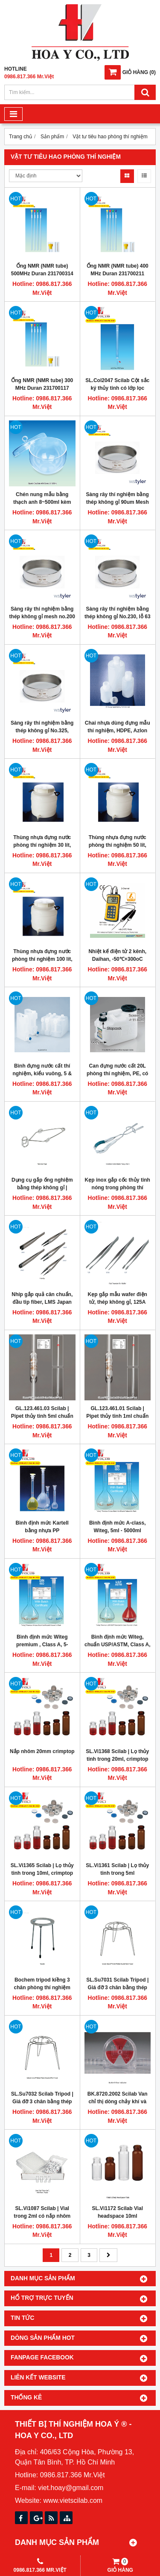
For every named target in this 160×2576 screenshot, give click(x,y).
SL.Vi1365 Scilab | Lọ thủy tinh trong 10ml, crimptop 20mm (42, 1873)
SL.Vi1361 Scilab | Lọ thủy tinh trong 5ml (117, 1869)
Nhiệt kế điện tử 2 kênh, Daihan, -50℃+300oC (117, 955)
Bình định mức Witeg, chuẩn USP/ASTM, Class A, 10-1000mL (117, 1644)
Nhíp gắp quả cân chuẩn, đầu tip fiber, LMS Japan (42, 1298)
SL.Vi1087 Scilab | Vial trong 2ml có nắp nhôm (42, 2212)
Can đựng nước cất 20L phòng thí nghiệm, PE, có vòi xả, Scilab (117, 1073)
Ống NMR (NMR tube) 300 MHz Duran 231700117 (42, 384)
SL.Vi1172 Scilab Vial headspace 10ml (117, 2212)
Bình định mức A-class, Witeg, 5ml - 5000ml (117, 1527)
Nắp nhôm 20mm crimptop (42, 1751)
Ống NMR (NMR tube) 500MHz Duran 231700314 (42, 270)
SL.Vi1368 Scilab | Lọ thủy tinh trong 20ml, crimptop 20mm (117, 1759)
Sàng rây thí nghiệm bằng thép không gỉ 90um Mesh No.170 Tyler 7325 (117, 502)
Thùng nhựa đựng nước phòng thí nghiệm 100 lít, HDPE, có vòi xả (42, 959)
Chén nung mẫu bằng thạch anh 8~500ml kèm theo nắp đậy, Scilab (42, 502)
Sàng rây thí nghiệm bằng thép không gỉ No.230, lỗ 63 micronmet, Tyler (117, 616)
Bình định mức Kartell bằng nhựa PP (42, 1527)
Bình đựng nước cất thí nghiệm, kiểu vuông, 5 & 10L (42, 1073)
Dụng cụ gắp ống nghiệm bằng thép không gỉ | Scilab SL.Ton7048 (42, 1187)
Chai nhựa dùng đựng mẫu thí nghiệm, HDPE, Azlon (117, 727)
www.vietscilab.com (72, 2500)
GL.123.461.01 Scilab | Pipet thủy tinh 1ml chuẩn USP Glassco (117, 1416)
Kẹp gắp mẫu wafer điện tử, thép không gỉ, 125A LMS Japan (117, 1302)
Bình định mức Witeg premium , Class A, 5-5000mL (42, 1644)
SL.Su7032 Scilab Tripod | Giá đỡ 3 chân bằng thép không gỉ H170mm (42, 2101)
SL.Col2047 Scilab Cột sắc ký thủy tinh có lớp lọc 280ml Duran (117, 388)
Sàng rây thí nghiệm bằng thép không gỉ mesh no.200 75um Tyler (42, 616)
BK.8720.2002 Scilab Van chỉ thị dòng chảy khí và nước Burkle (117, 2101)
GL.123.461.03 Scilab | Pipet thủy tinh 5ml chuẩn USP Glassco (42, 1416)
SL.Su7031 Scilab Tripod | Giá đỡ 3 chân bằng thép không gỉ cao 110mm (117, 1987)
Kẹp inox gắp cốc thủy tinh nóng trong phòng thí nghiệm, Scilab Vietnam (117, 1187)
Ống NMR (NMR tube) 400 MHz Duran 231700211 (117, 270)
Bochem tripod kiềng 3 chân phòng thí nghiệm (42, 1984)
